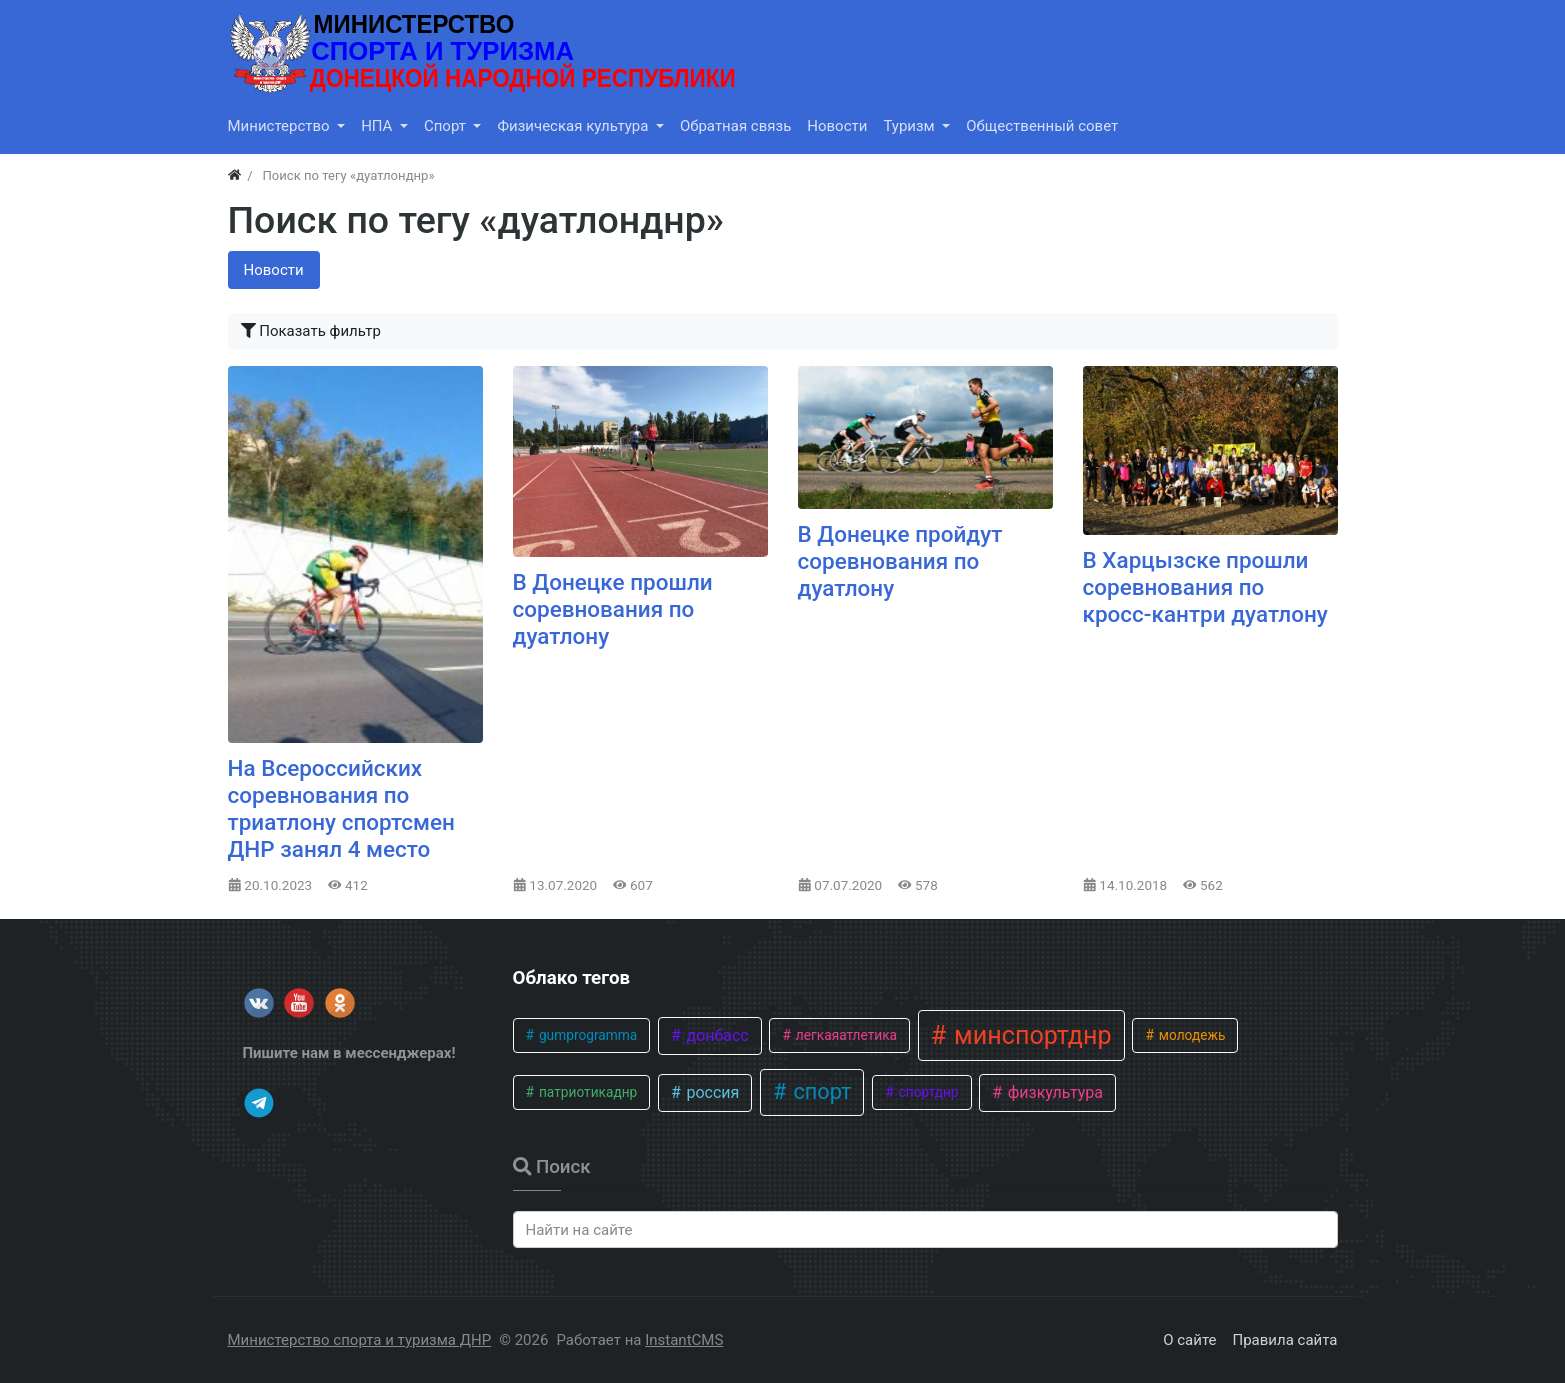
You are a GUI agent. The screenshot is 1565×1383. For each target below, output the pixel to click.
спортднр (926, 1092)
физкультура (1053, 1092)
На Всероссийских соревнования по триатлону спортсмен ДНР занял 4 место (341, 808)
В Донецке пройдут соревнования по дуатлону (900, 561)
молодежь (1190, 1035)
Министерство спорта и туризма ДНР (360, 1340)
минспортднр (1030, 1035)
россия (710, 1092)
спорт (819, 1091)
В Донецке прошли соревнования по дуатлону (613, 609)
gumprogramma (587, 1035)
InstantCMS (684, 1340)
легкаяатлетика (844, 1035)
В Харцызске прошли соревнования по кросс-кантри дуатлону (1205, 587)
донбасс (715, 1035)
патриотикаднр (587, 1092)
